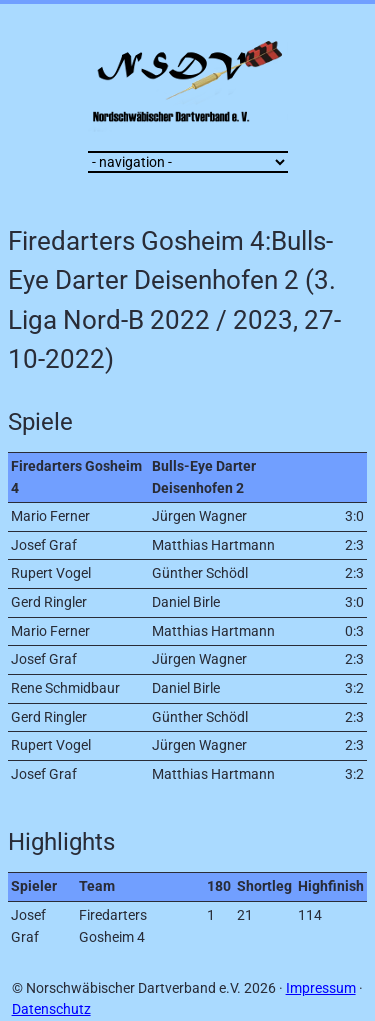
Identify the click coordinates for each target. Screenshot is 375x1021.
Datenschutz (51, 1009)
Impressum (321, 988)
